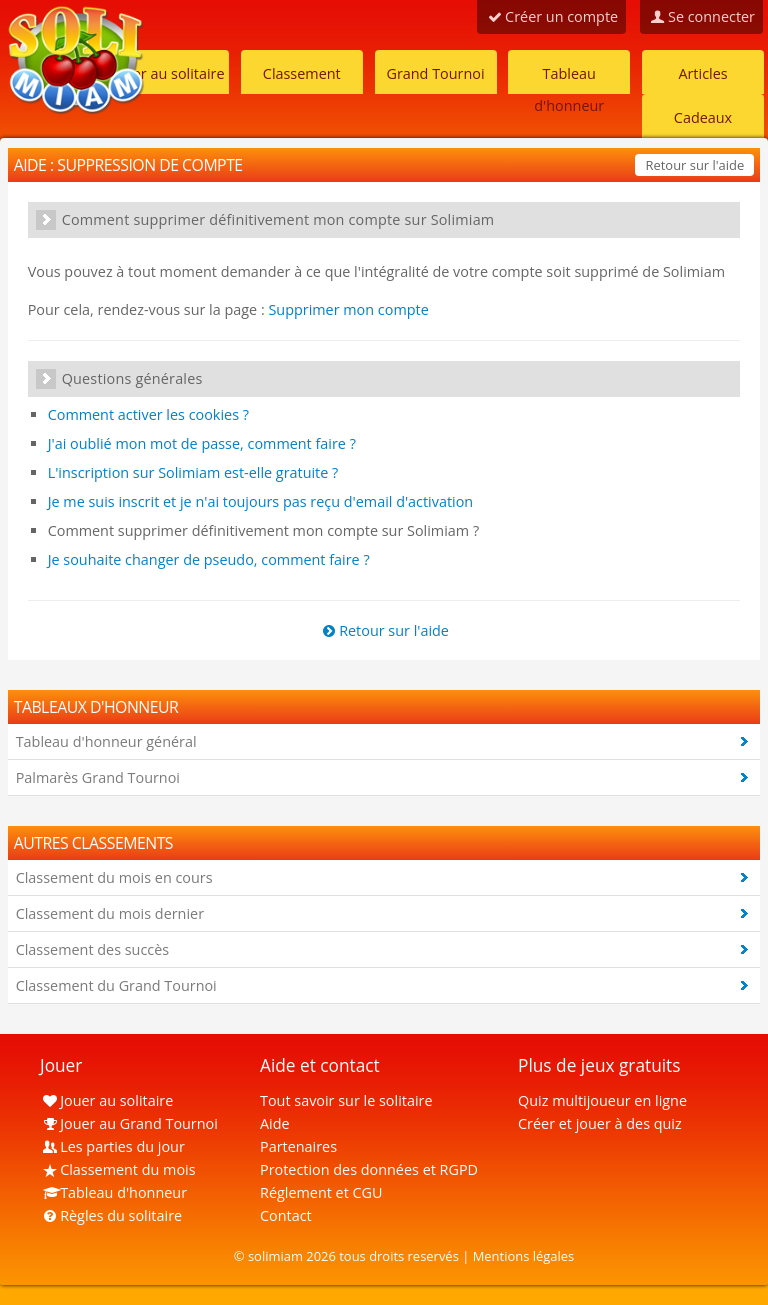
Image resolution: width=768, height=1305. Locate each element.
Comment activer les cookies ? (148, 414)
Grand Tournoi (435, 73)
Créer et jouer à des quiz (600, 1123)
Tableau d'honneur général (106, 741)
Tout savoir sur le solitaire (346, 1100)
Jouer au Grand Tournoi (129, 1123)
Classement (302, 73)
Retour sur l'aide (694, 165)
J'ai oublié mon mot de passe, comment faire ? (202, 443)
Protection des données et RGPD (369, 1169)
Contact (286, 1215)
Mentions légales (524, 1256)
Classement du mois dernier (110, 913)
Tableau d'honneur (569, 79)
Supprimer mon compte (348, 309)
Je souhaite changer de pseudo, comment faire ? (209, 559)
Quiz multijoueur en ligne (602, 1100)
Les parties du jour (112, 1146)
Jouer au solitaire (167, 73)
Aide (275, 1123)
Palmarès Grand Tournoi (98, 777)
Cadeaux (703, 117)
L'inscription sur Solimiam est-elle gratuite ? (193, 472)
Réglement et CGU (321, 1192)
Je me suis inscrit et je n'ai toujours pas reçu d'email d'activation (261, 501)
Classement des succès (92, 949)
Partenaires (298, 1146)
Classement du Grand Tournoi (116, 985)
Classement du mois (118, 1169)
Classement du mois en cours (114, 877)
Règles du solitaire (111, 1215)
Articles (702, 73)
